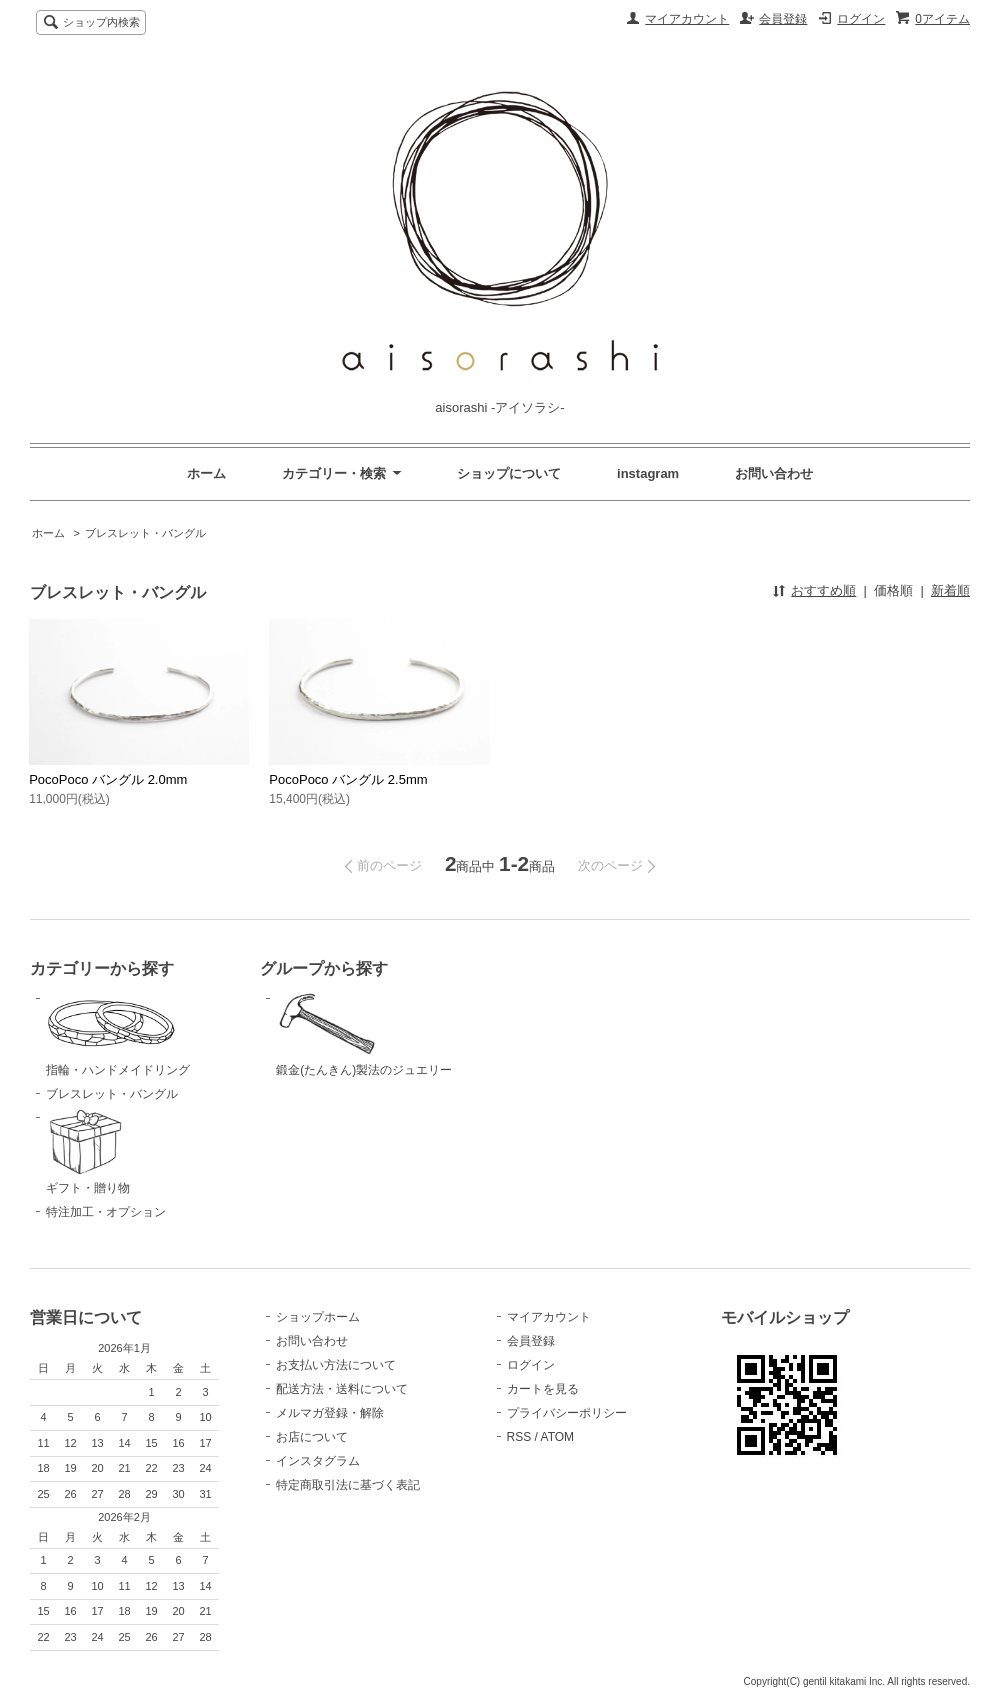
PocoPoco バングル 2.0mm (108, 779)
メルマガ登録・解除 (330, 1413)
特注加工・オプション (106, 1212)
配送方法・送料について (342, 1389)
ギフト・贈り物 (146, 1152)
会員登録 (783, 19)
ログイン (861, 19)
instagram (648, 473)
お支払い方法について (336, 1365)
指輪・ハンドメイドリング (146, 1033)
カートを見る (543, 1389)
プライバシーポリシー (567, 1413)
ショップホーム (318, 1317)
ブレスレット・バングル (145, 533)
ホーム (206, 473)
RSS (519, 1437)
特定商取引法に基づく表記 (348, 1485)
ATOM (558, 1437)
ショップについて (509, 473)
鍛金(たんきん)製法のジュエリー (376, 1033)
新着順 (950, 590)
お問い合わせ (774, 473)
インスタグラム (318, 1461)
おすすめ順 (823, 590)
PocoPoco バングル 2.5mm (348, 779)
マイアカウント (687, 19)
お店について (312, 1437)
